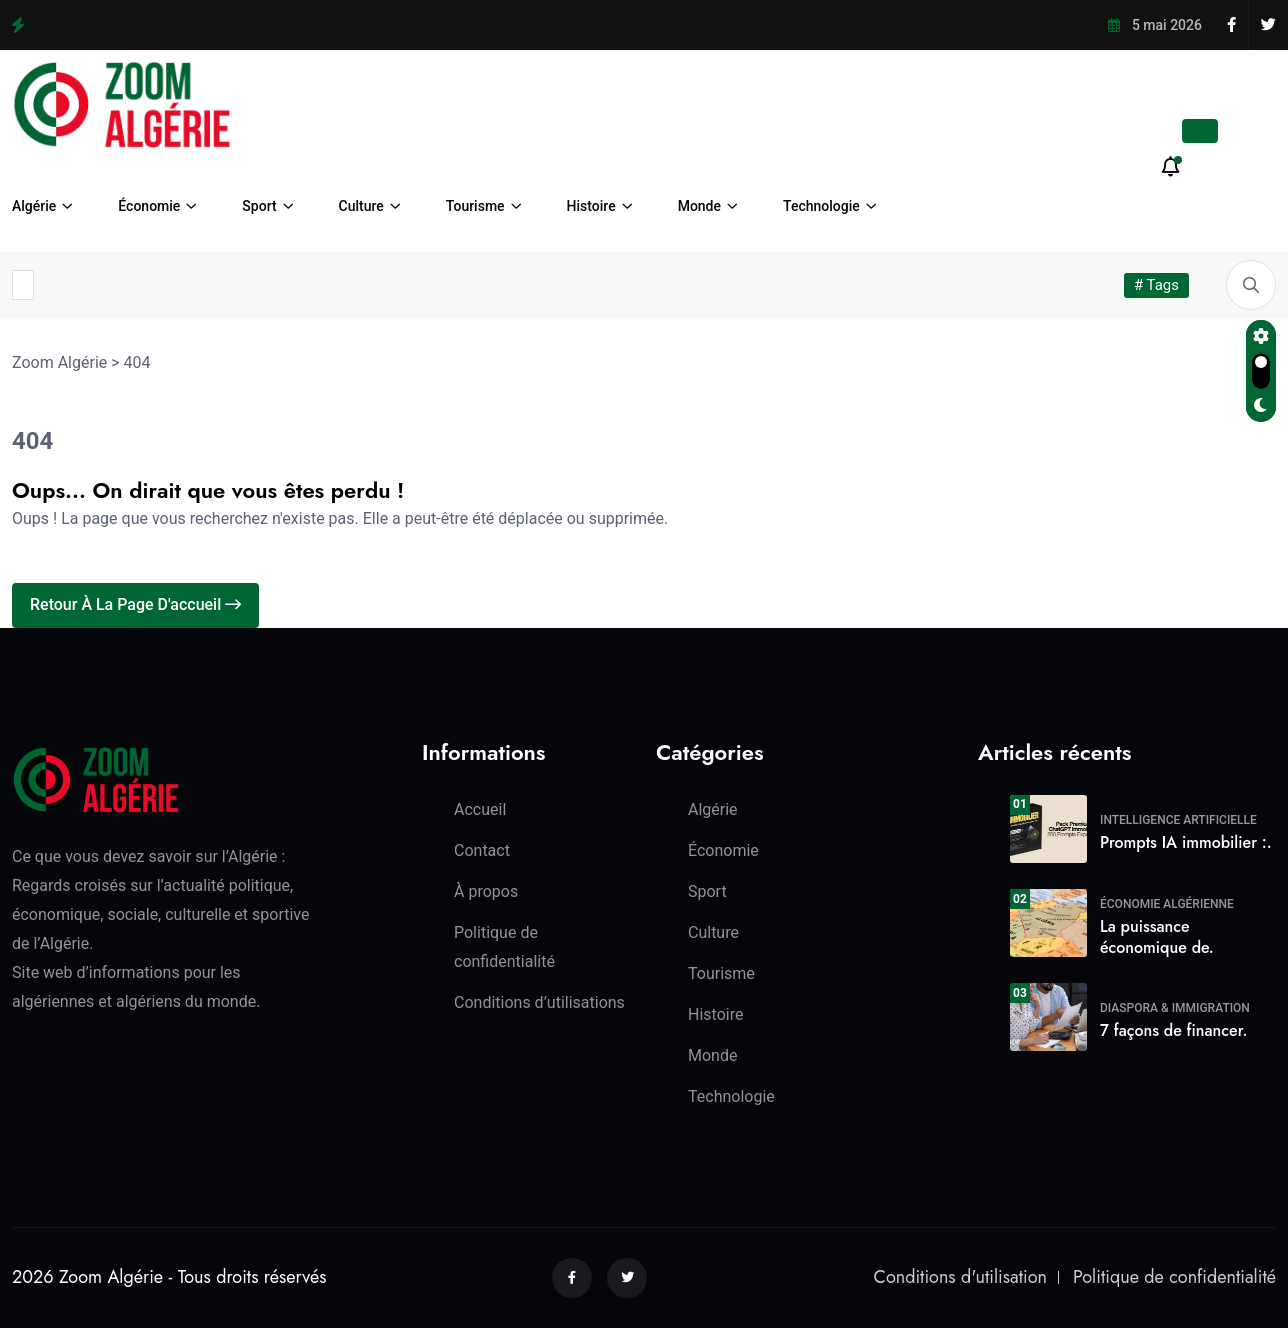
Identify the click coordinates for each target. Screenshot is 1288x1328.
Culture (361, 206)
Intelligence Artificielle (1178, 820)
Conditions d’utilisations (539, 1002)
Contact (482, 850)
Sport (259, 206)
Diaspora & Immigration (1175, 1008)
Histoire (591, 206)
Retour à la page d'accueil (135, 604)
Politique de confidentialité (1174, 1277)
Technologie (821, 206)
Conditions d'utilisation (960, 1277)
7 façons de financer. (1174, 1030)
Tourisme (475, 206)
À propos (486, 891)
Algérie (34, 206)
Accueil (480, 809)
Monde (699, 206)
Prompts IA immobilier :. (1186, 842)
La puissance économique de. (1157, 937)
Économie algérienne (1167, 904)
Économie (149, 206)
